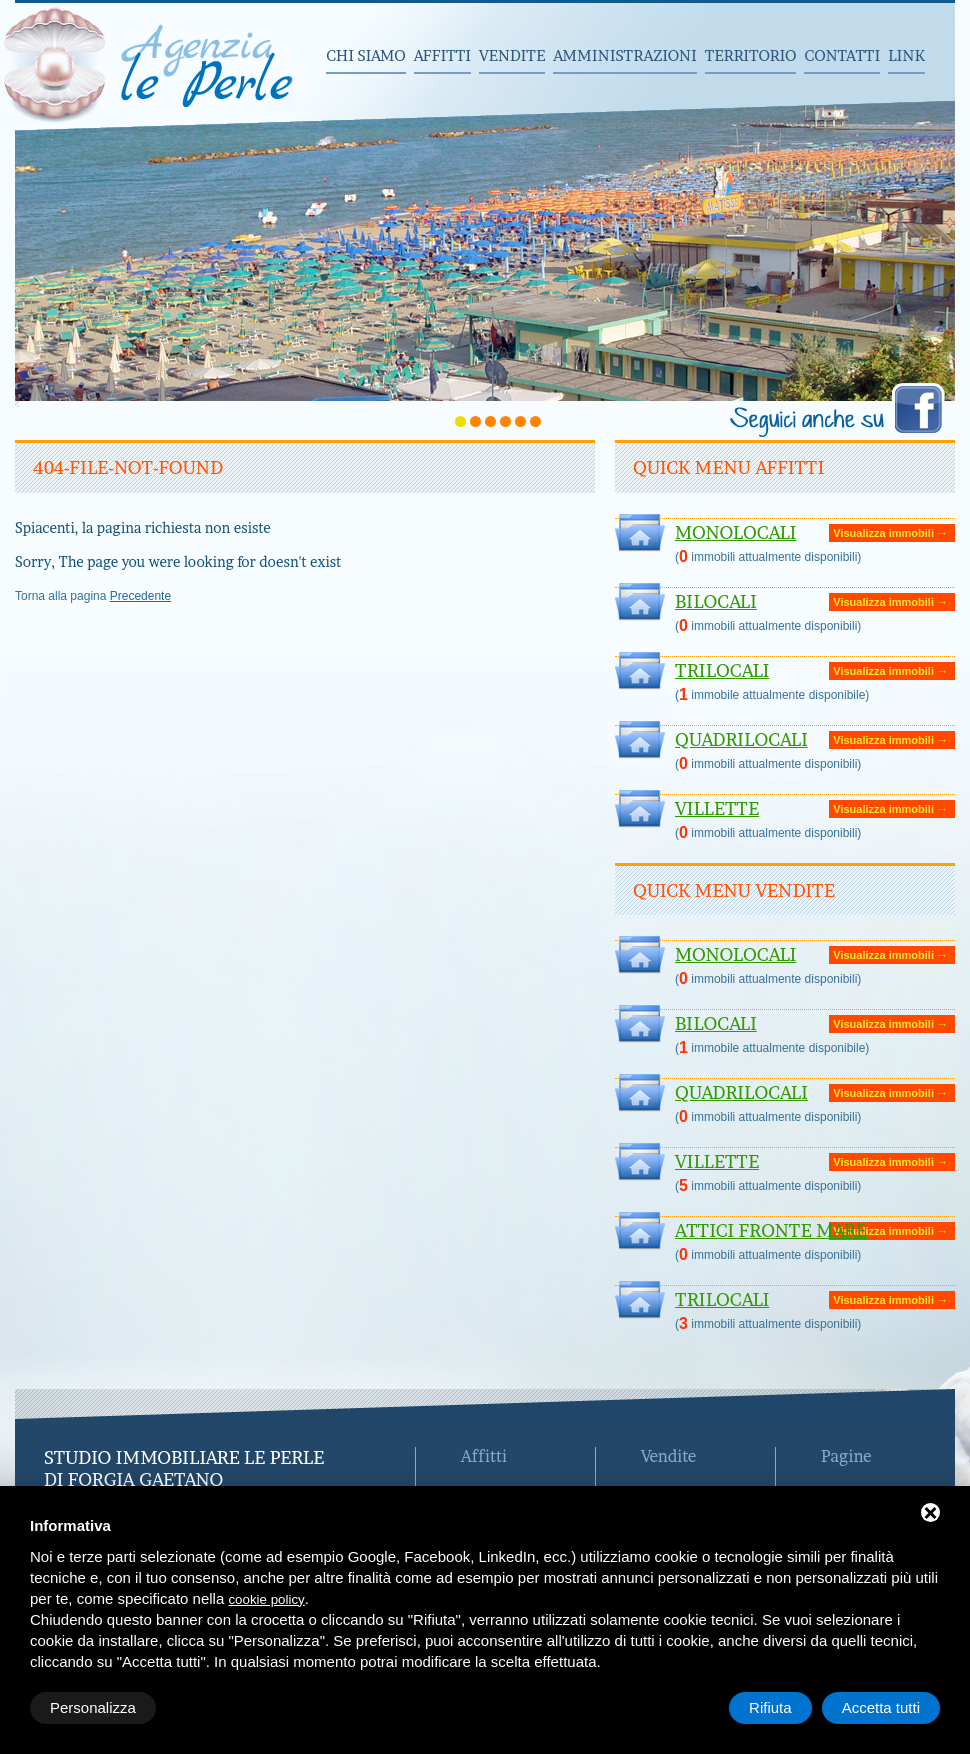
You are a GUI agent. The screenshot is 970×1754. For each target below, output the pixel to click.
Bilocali (716, 601)
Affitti (442, 55)
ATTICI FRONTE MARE (771, 1230)
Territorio (751, 55)
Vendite (512, 55)
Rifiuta (770, 1707)
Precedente (140, 596)
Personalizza (93, 1707)
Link (906, 55)
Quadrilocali (741, 739)
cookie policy (266, 1599)
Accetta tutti (881, 1707)
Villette (717, 808)
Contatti (842, 55)
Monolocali (735, 532)
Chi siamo (366, 55)
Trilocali (722, 670)
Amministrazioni (624, 55)
